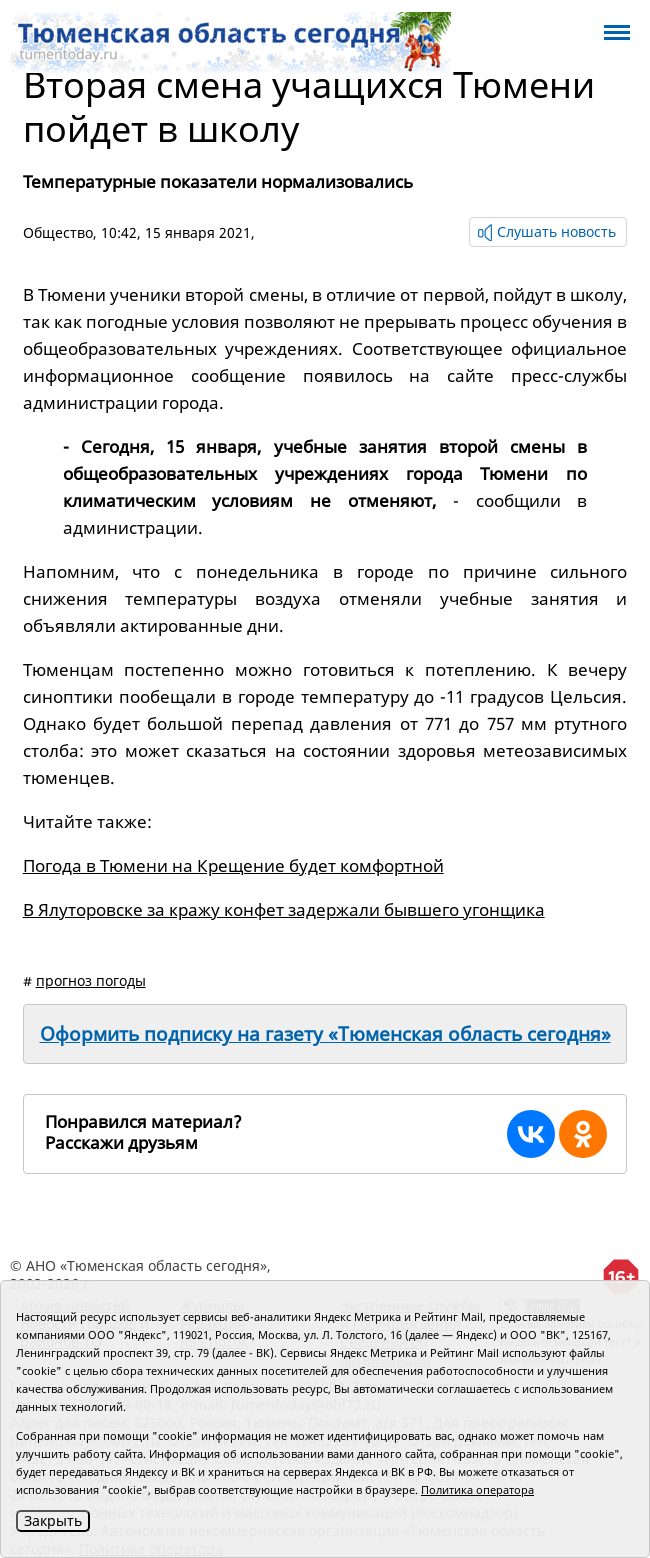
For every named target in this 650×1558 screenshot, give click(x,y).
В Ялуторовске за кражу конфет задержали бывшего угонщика (284, 909)
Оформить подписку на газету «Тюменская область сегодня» (325, 1034)
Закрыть (53, 1520)
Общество (58, 232)
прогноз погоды (91, 980)
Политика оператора (477, 1489)
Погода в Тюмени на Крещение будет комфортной (233, 865)
